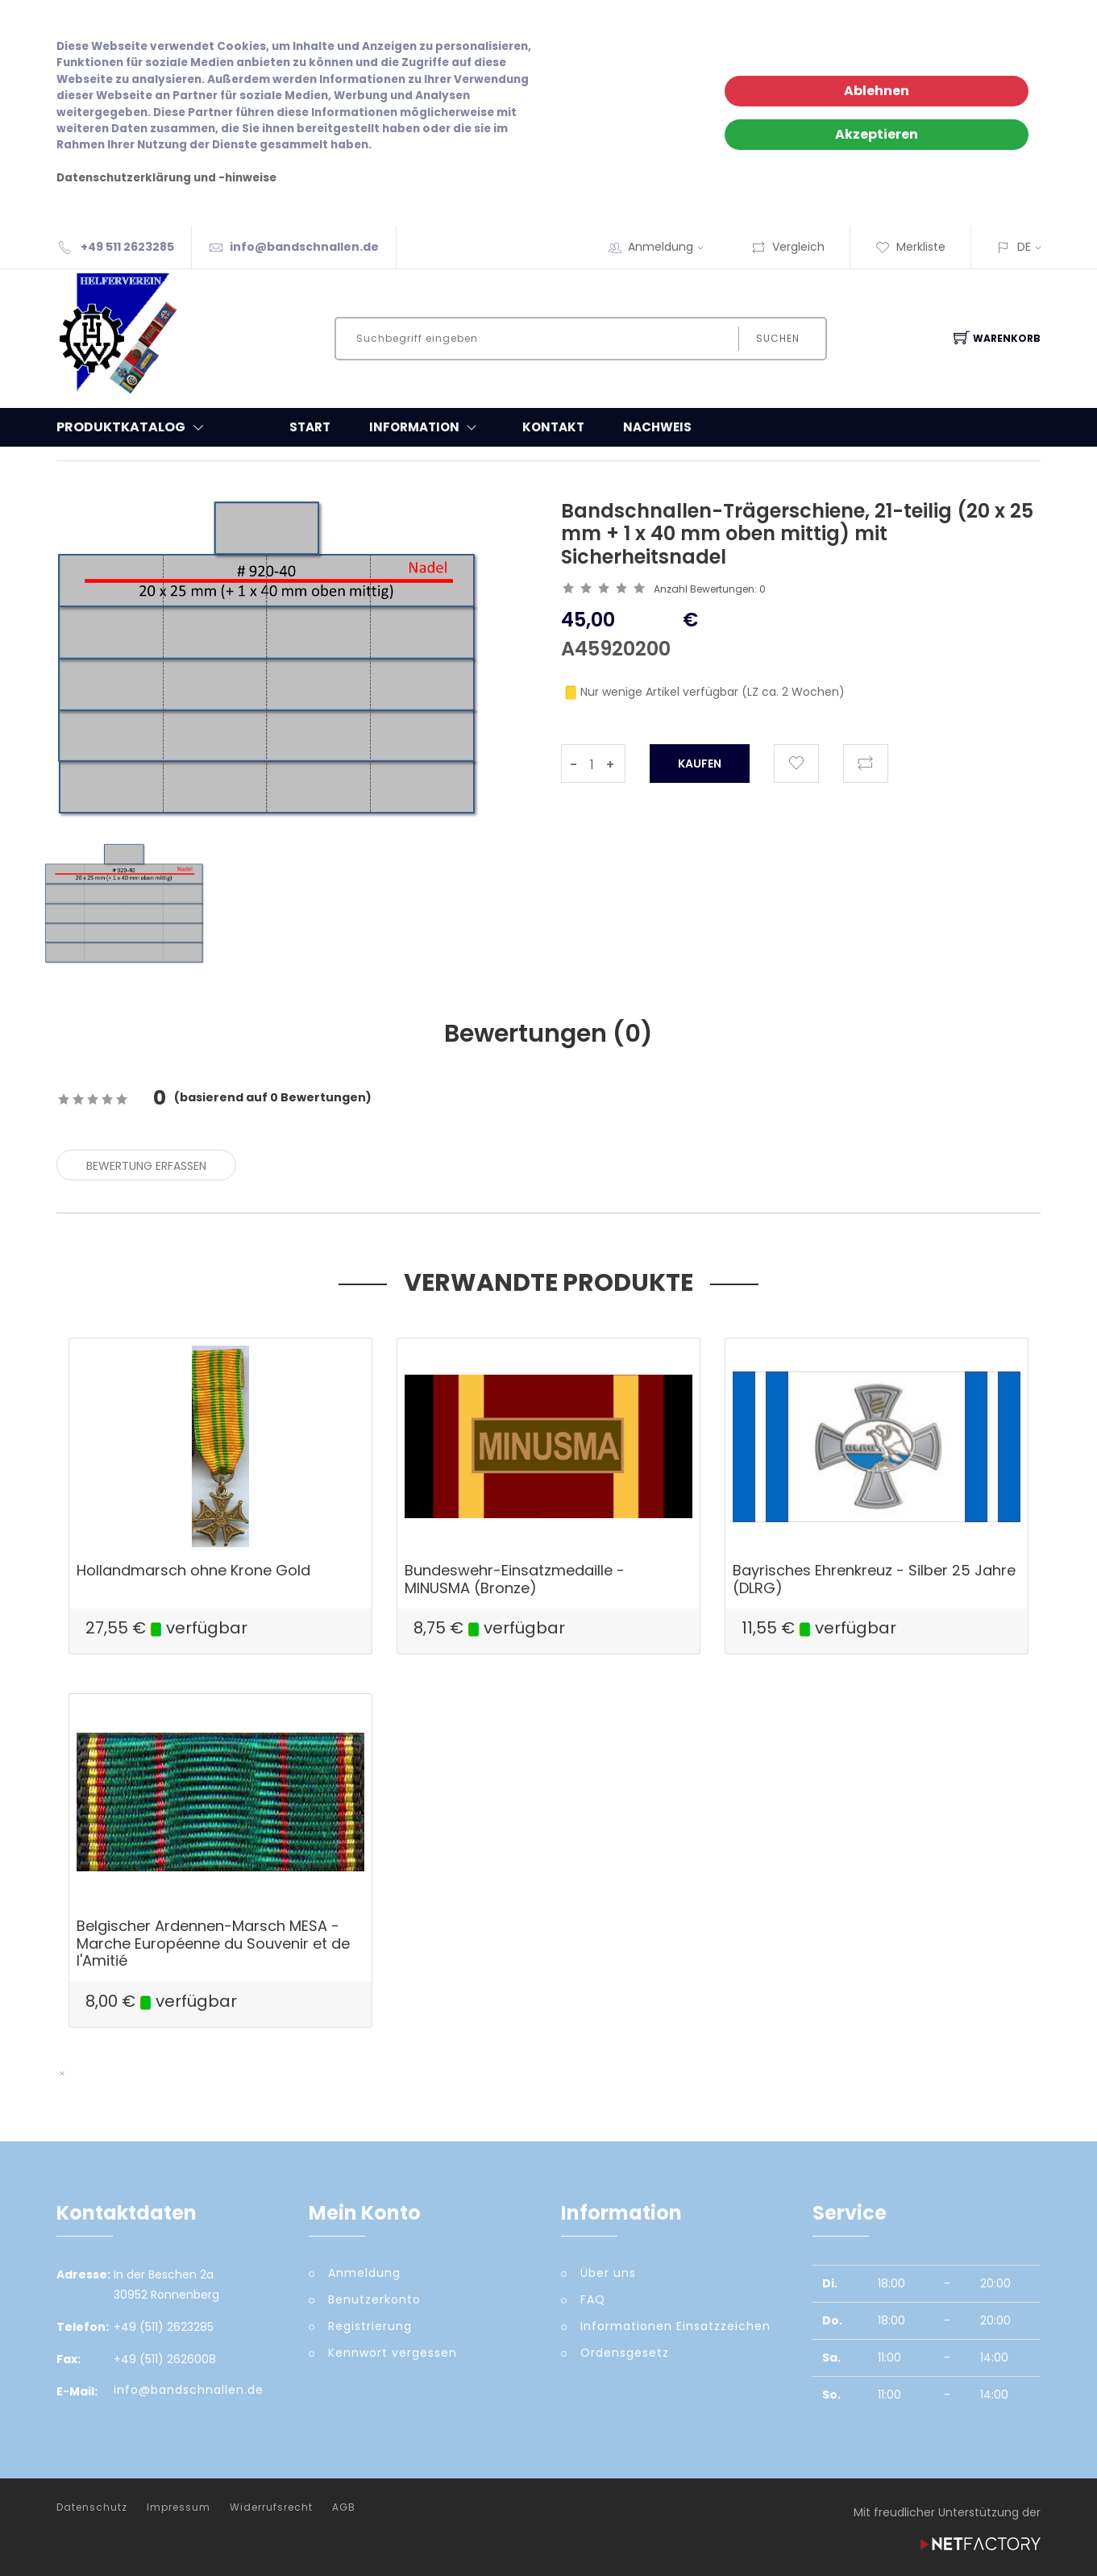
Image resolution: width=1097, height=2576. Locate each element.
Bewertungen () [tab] (548, 1034)
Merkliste (910, 247)
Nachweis (657, 426)
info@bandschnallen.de (304, 247)
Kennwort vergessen (392, 2353)
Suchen (778, 338)
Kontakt (553, 426)
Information (426, 427)
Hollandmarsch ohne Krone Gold (193, 1570)
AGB (343, 2507)
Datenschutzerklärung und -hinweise (166, 177)
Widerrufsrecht (271, 2507)
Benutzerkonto (374, 2299)
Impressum (178, 2507)
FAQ (592, 2299)
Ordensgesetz (624, 2353)
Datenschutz (91, 2507)
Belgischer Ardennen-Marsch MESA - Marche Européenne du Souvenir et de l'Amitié (213, 1943)
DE (1024, 247)
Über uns (608, 2273)
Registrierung (370, 2326)
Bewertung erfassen (146, 1166)
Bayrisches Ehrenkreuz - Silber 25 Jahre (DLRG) (874, 1579)
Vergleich (788, 247)
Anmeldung (671, 247)
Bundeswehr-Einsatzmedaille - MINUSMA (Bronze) (515, 1579)
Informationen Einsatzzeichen (675, 2326)
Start (309, 426)
